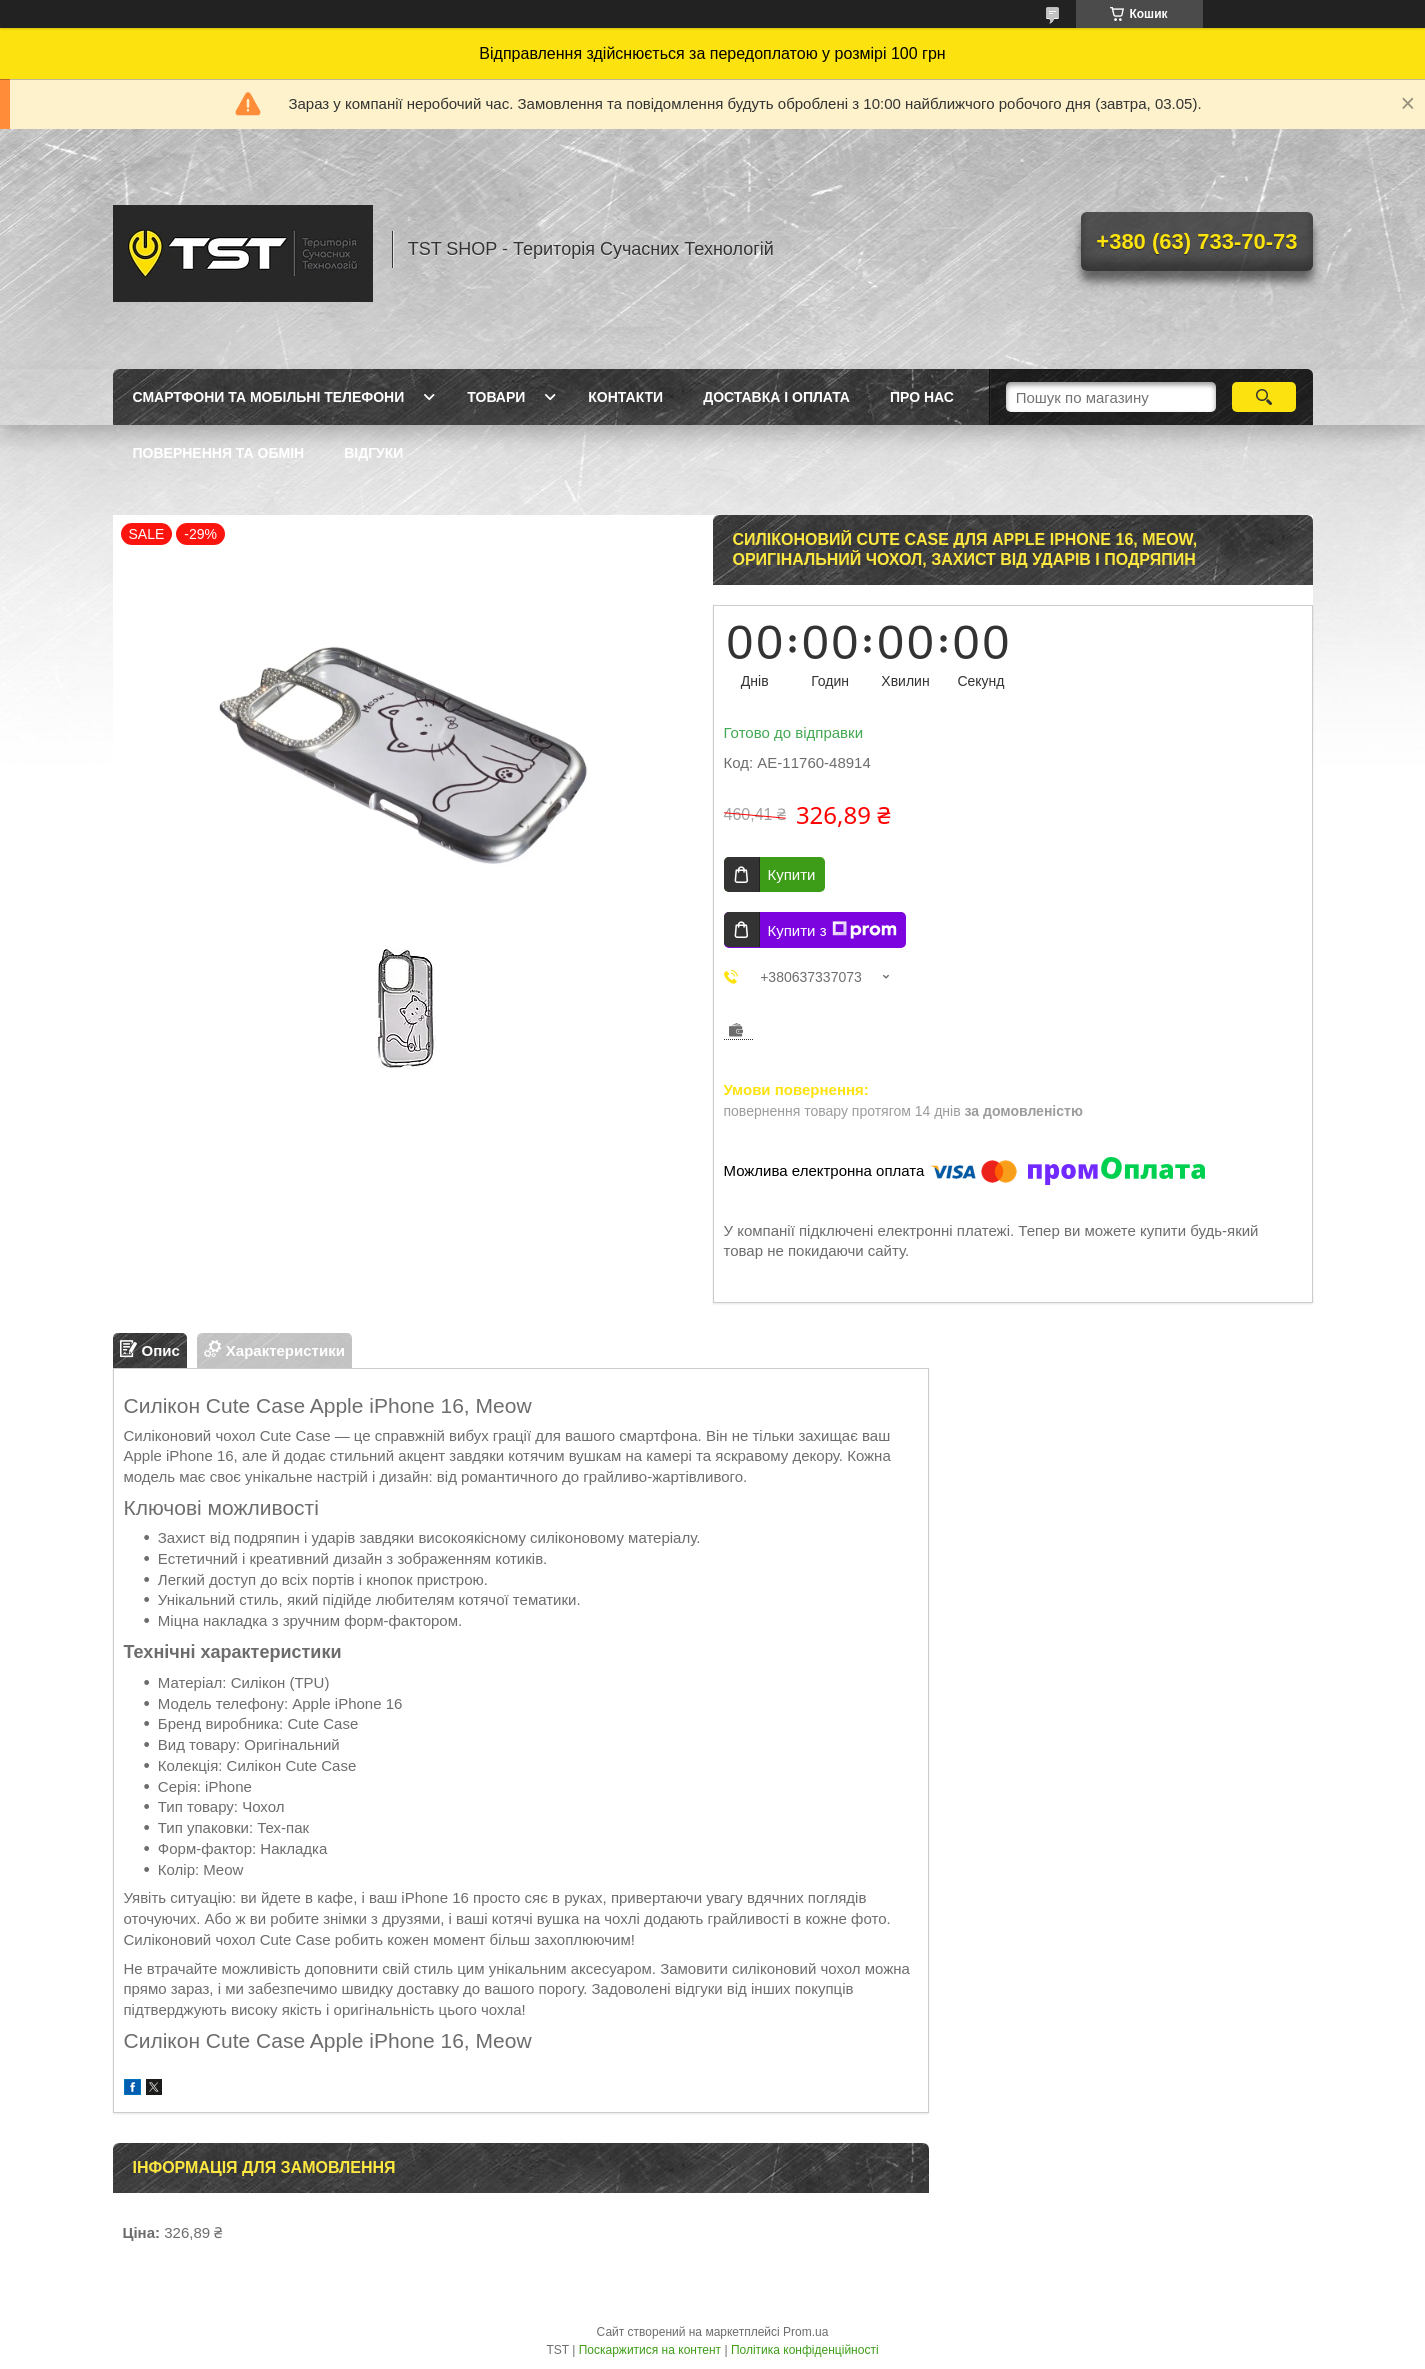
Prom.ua (805, 2332)
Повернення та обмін (219, 453)
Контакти (625, 397)
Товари (496, 397)
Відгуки (373, 453)
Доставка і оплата (776, 397)
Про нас (922, 397)
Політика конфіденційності (805, 2350)
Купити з (832, 930)
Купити (792, 874)
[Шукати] (1264, 397)
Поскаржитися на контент (650, 2350)
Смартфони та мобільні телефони (269, 397)
